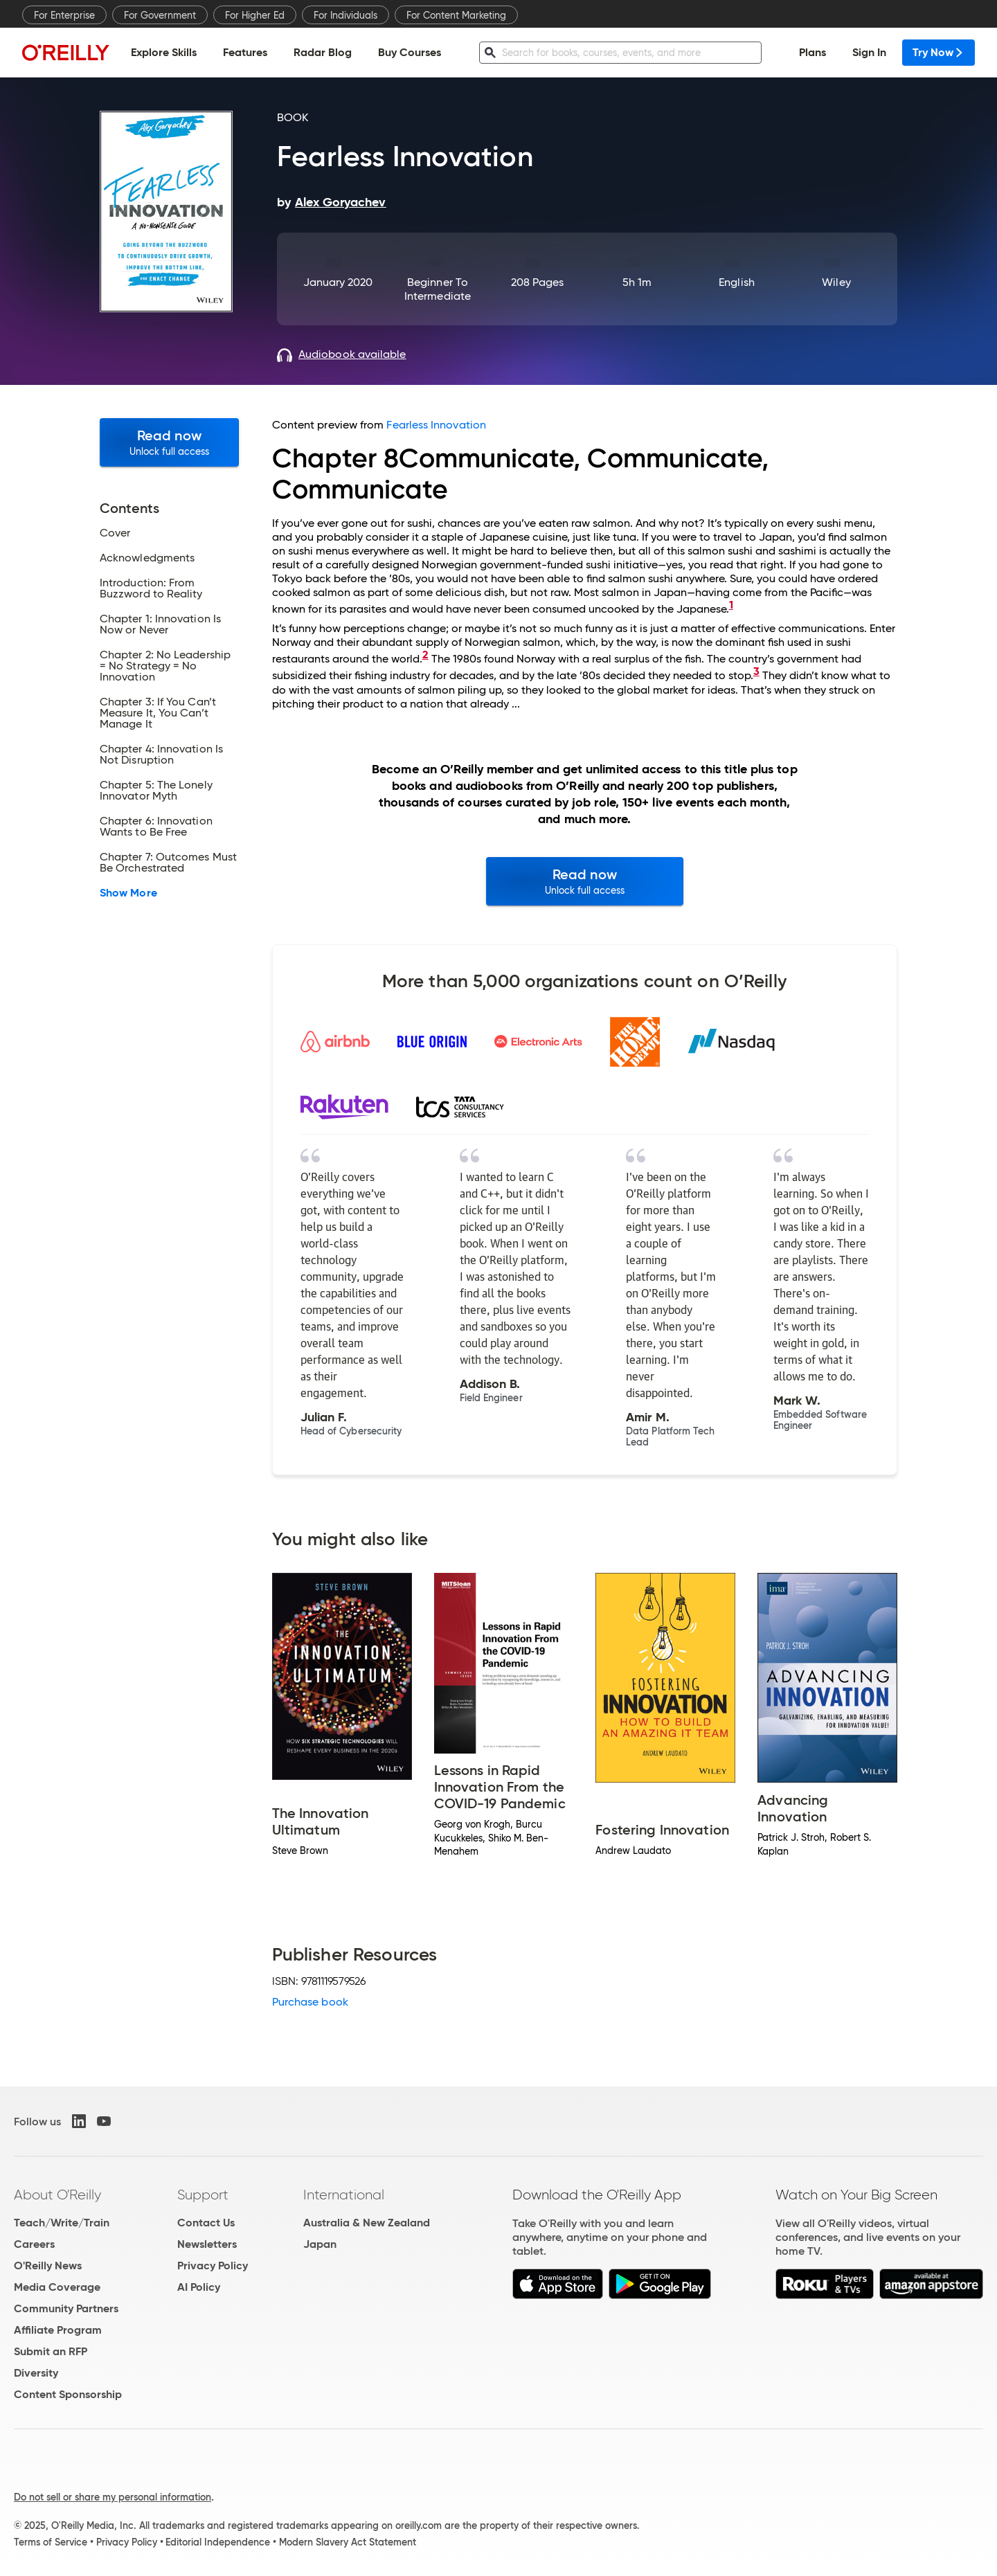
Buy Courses (409, 52)
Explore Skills (164, 52)
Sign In (869, 52)
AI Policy (198, 2287)
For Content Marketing (456, 15)
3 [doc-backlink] (756, 671)
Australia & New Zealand (366, 2222)
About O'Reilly (57, 2194)
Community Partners (66, 2308)
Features (245, 52)
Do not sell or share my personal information (112, 2497)
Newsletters (207, 2244)
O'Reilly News (48, 2265)
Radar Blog (323, 52)
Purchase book (310, 2001)
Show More (128, 893)
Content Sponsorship (68, 2394)
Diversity (36, 2373)
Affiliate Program (58, 2330)
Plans (812, 52)
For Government (160, 15)
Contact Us (206, 2222)
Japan (319, 2244)
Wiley (836, 282)
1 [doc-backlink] (731, 604)
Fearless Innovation (436, 424)
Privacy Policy (212, 2265)
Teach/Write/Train (61, 2222)
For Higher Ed (255, 15)
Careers (34, 2244)
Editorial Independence (217, 2542)
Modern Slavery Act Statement (347, 2542)
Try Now (938, 52)
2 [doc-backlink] (425, 654)
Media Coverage (57, 2287)
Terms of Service (50, 2542)
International (343, 2194)
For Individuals (345, 15)
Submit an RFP (50, 2351)
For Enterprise (64, 15)
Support (202, 2194)
